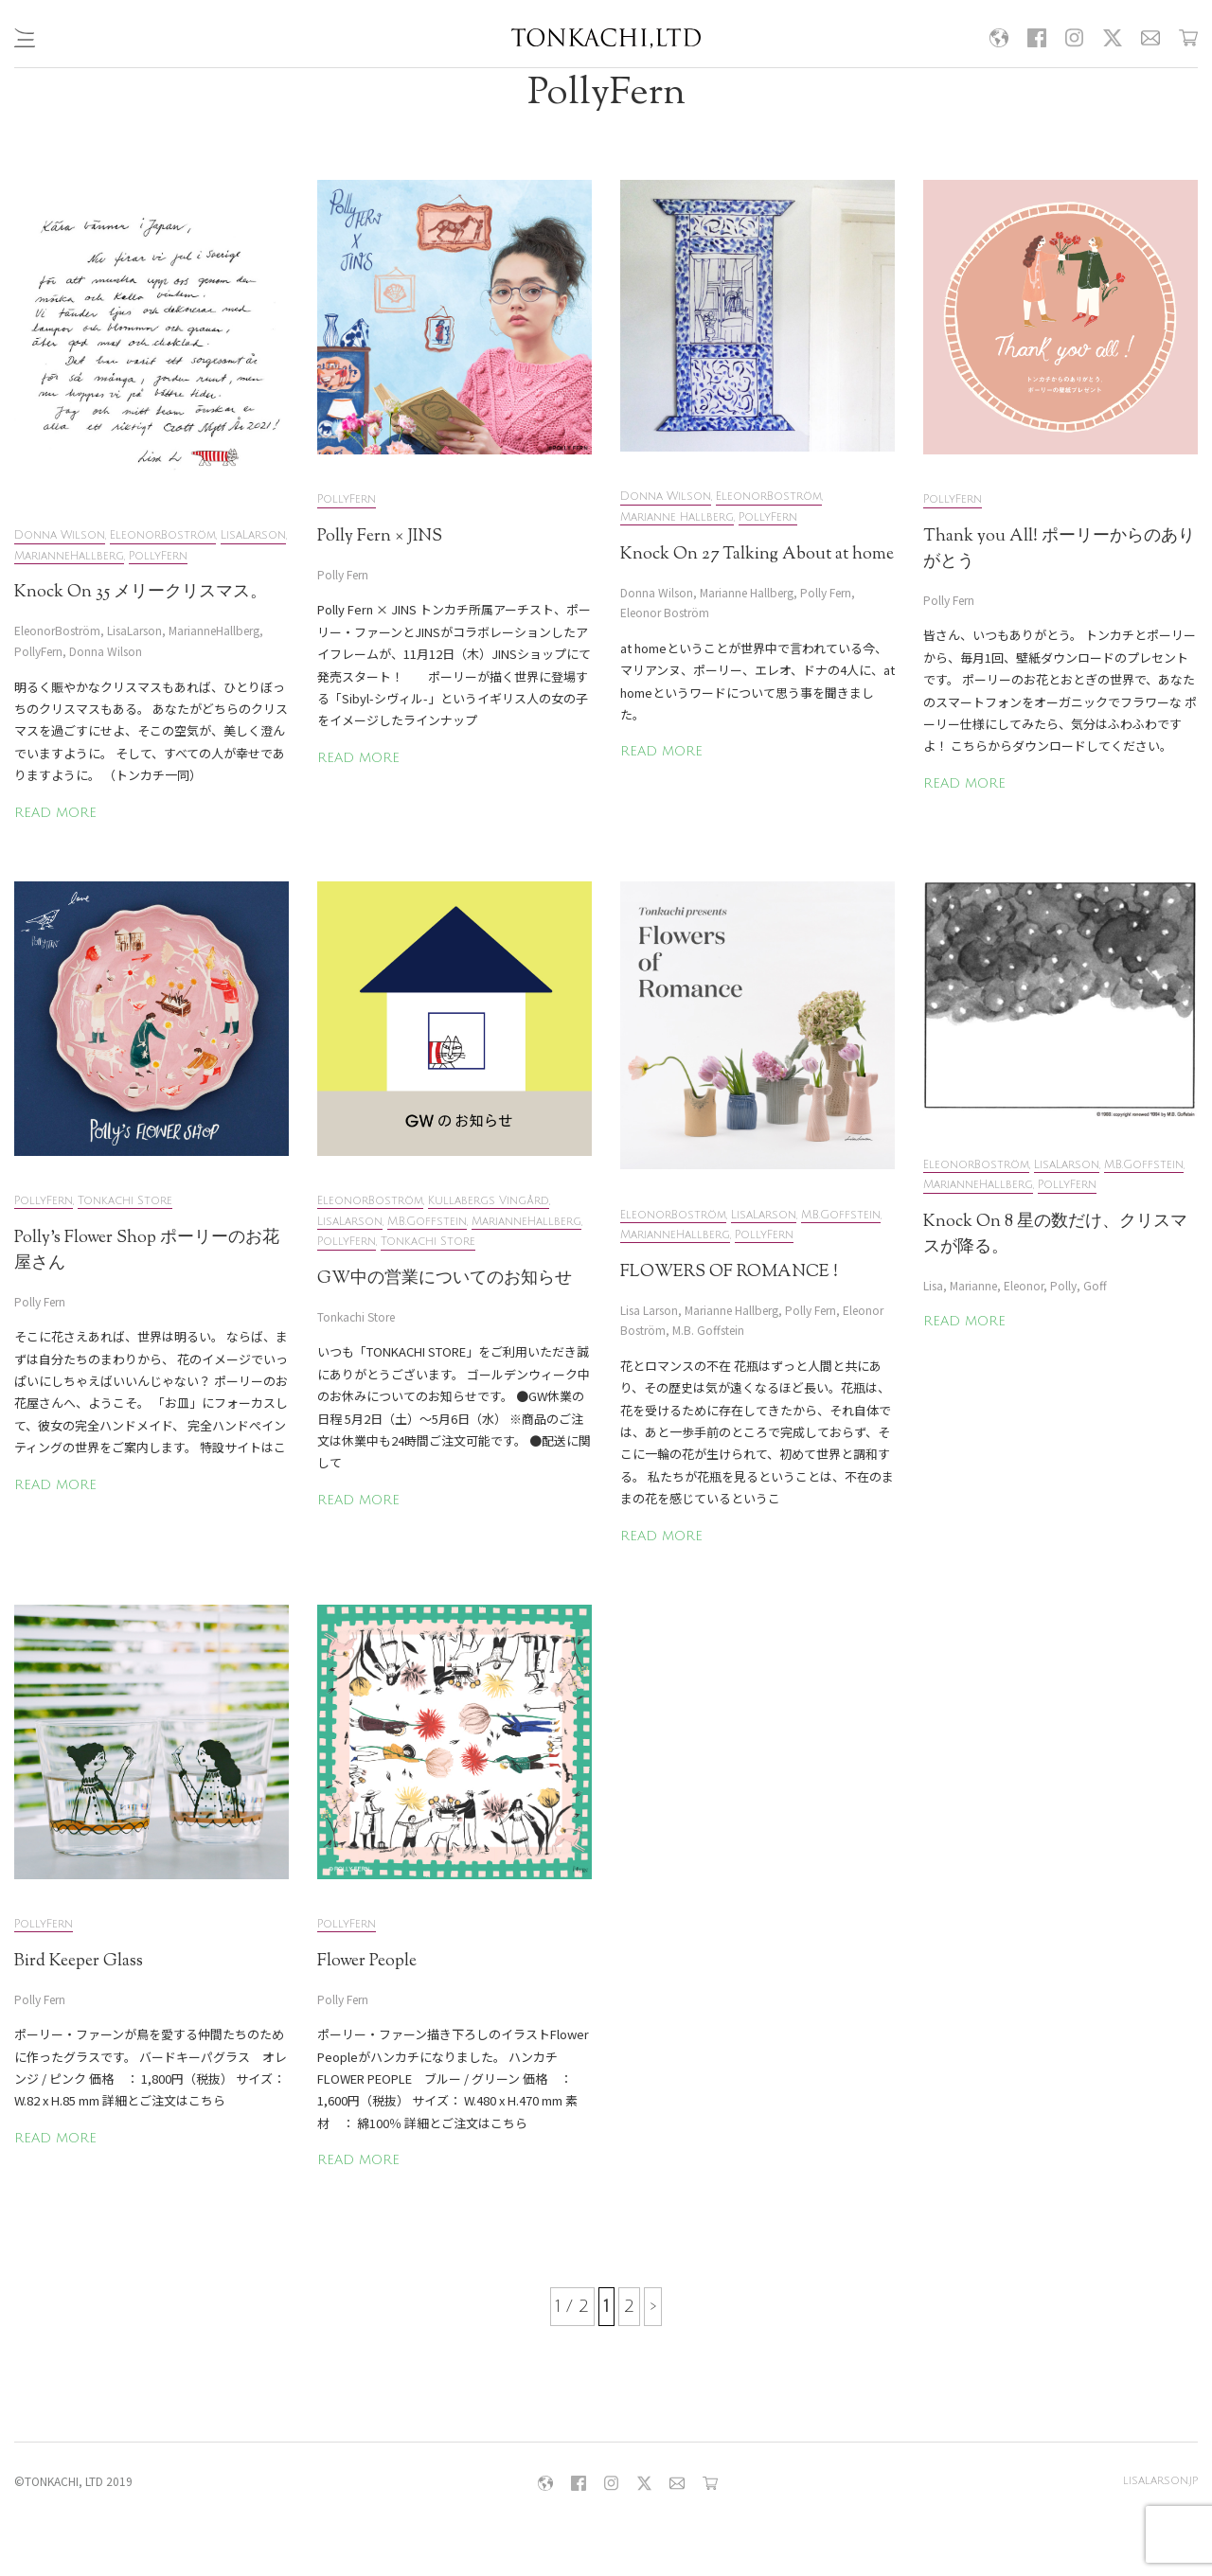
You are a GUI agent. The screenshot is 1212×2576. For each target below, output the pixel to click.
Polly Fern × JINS (379, 536)
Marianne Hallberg (677, 517)
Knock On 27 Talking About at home (757, 554)
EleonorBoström (163, 535)
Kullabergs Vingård (488, 1201)
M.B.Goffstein (427, 1222)
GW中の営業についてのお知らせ (444, 1279)
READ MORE (55, 813)
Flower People (367, 1961)
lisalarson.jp (1160, 2481)
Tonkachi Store (125, 1201)
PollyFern (158, 556)
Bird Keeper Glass (78, 1961)
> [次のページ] (653, 2306)
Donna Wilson (59, 535)
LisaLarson (253, 535)
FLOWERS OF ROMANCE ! (729, 1272)
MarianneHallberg (69, 556)
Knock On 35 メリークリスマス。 (140, 592)
